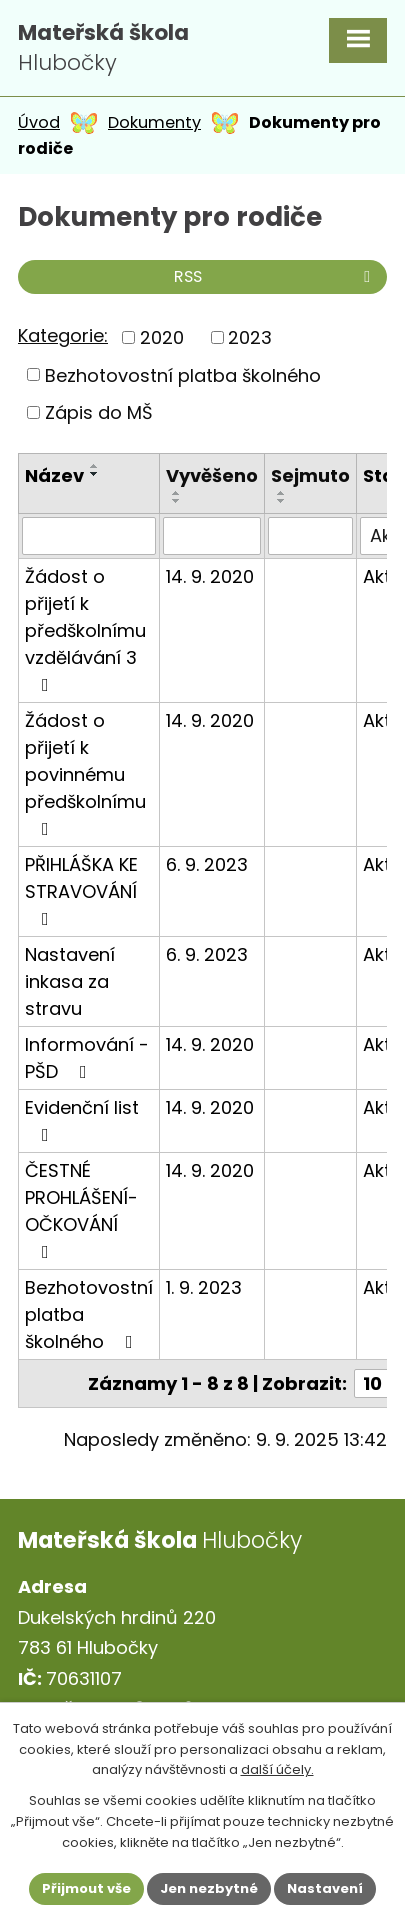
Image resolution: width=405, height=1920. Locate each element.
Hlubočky (103, 48)
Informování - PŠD (87, 1058)
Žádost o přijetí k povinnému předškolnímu (85, 773)
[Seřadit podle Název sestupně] (95, 474)
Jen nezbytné (209, 1888)
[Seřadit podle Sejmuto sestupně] (282, 501)
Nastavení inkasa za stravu (70, 981)
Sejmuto (310, 475)
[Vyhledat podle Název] (89, 536)
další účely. (277, 1769)
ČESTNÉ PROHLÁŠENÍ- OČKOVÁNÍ (81, 1209)
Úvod (39, 122)
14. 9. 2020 (210, 576)
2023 (250, 337)
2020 (162, 337)
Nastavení (325, 1888)
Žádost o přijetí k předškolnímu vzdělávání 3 (85, 629)
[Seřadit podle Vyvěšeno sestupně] (177, 501)
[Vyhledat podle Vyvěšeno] (212, 536)
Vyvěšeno (212, 475)
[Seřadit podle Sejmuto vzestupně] (282, 493)
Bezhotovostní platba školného (183, 374)
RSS (275, 276)
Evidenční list (82, 1119)
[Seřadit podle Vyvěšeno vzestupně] (177, 493)
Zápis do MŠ (99, 412)
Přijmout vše (86, 1888)
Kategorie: (63, 335)
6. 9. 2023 (207, 864)
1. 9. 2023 (204, 1287)
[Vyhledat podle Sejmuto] (310, 536)
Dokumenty (154, 122)
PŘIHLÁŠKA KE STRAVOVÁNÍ (81, 890)
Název (54, 475)
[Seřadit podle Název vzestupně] (95, 466)
